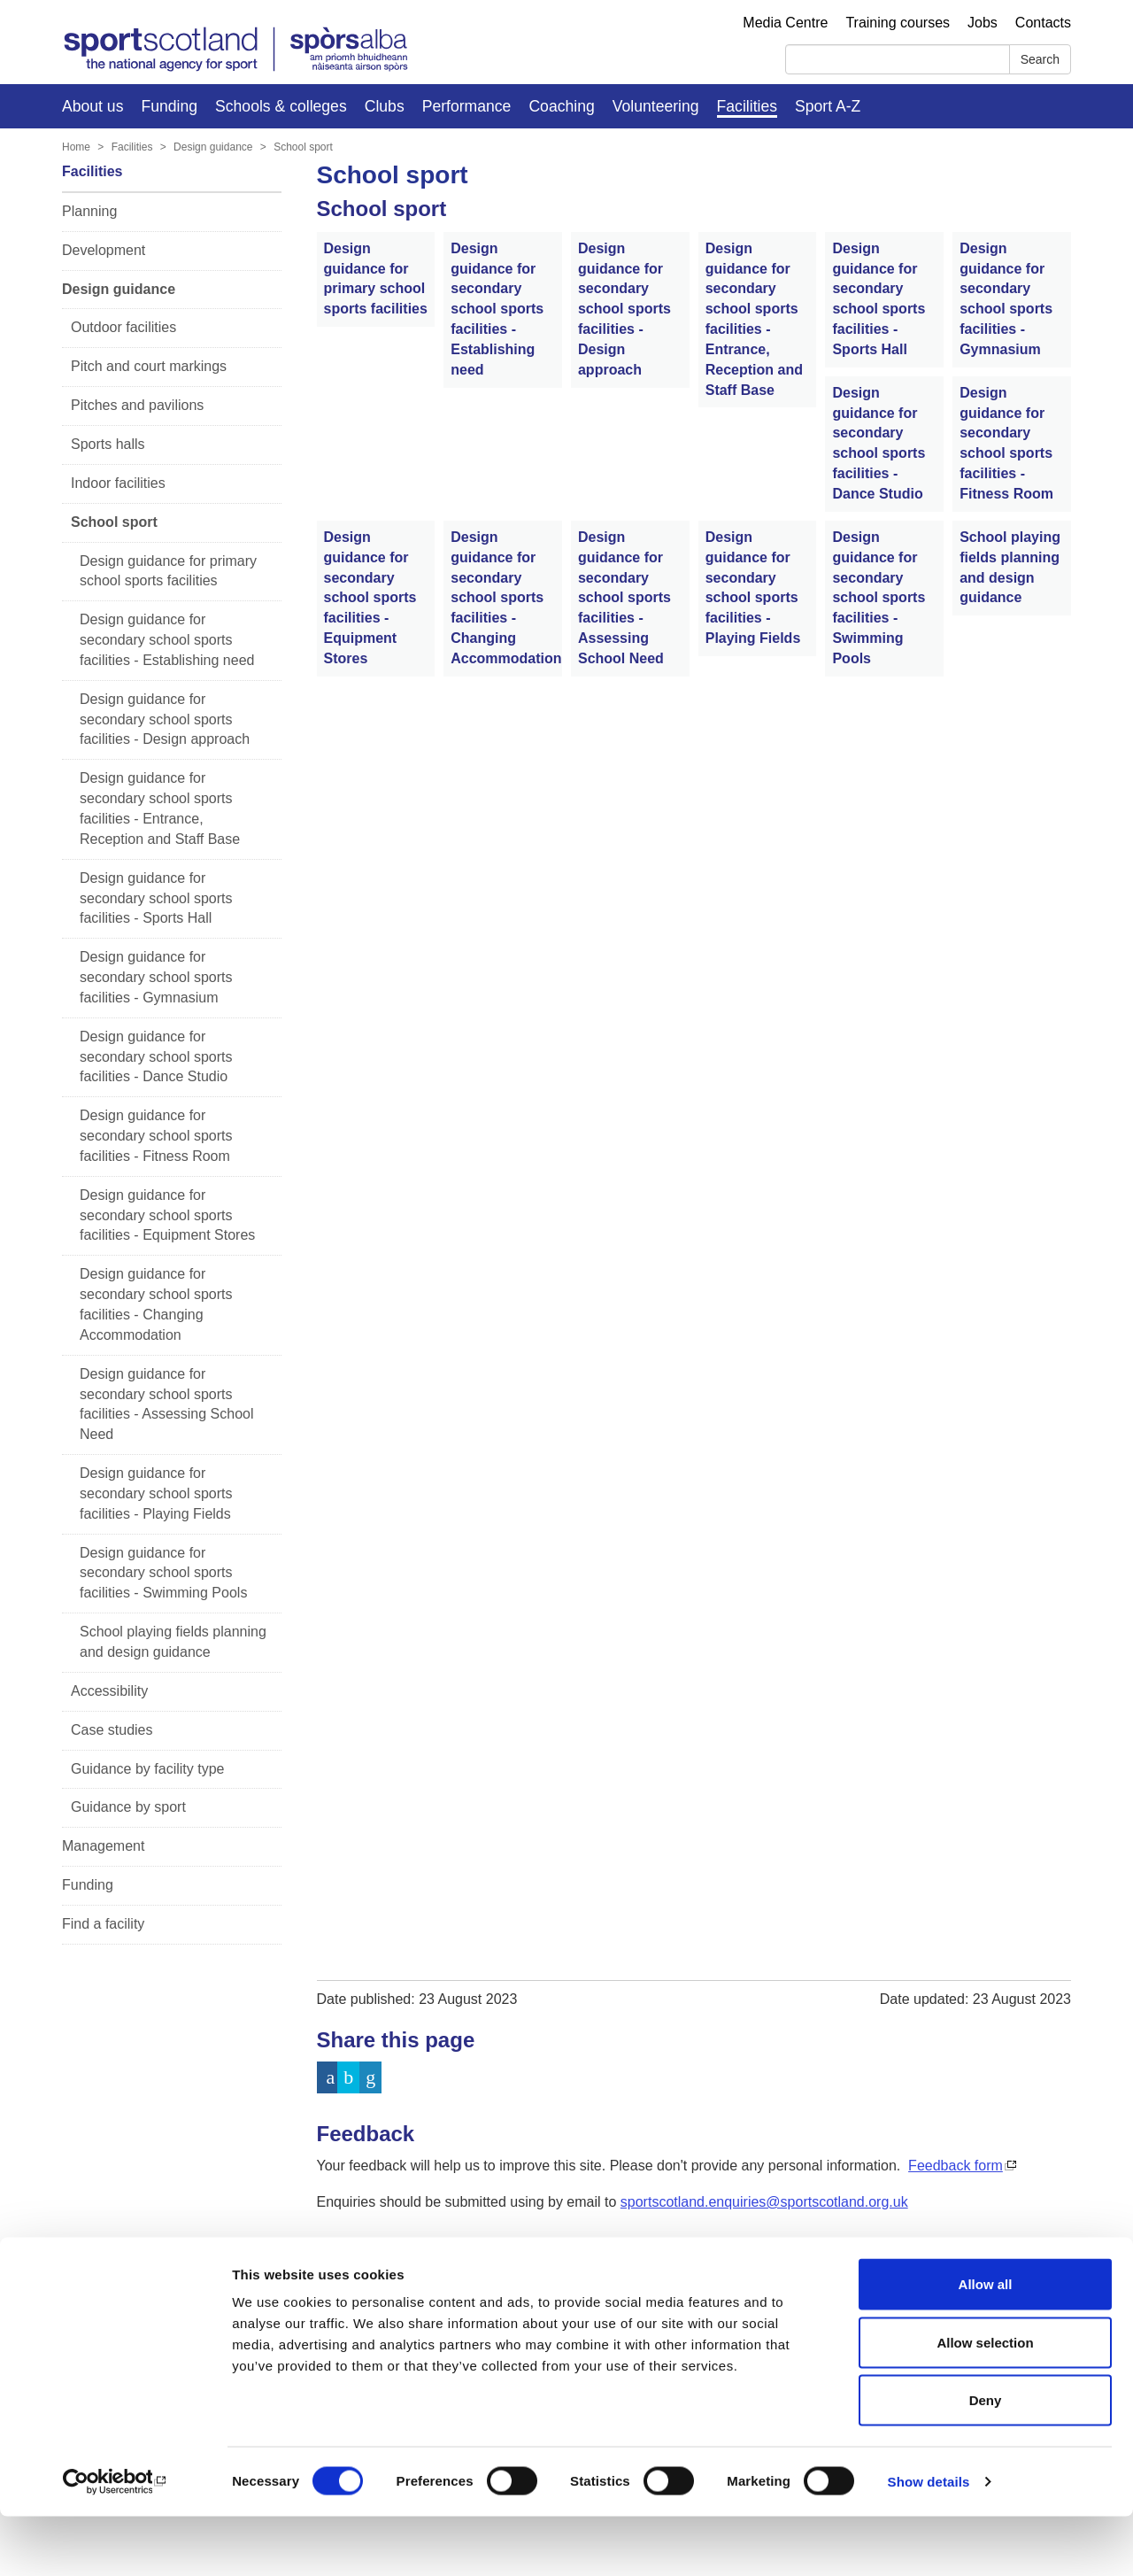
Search (1040, 59)
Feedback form (955, 2165)
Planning (89, 211)
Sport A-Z (827, 106)
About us (92, 106)
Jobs (982, 22)
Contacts (1043, 22)
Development (103, 250)
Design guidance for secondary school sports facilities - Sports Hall (156, 898)
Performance (467, 106)
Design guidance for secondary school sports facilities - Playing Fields (156, 1493)
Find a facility (103, 1923)
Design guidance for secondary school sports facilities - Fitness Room (156, 1136)
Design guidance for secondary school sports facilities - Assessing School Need (167, 1404)
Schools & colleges (281, 106)
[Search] (897, 59)
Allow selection (984, 2402)
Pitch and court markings (149, 366)
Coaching (561, 106)
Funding (169, 106)
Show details (929, 2541)
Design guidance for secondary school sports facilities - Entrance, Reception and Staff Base (160, 808)
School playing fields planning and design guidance (173, 1641)
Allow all (986, 2343)
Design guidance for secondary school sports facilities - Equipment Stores (167, 1215)
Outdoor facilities (123, 327)
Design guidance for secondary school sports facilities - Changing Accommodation (156, 1304)
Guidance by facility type (147, 1768)
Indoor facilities (118, 483)
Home (76, 147)
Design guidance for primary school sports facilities (168, 571)
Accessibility (109, 1690)
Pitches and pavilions (137, 405)
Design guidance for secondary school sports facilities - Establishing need (167, 640)
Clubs (385, 106)
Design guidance (212, 147)
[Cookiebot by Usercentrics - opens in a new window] (114, 2541)
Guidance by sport (128, 1806)
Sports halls (108, 444)
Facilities (747, 106)
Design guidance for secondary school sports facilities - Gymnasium (156, 977)
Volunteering (656, 106)
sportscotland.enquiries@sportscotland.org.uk (764, 2201)
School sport (303, 147)
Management (103, 1845)
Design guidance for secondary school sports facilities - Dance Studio (156, 1057)
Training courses (897, 22)
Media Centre (785, 22)
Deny (985, 2459)
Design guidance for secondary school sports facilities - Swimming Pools (163, 1573)
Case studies (112, 1729)
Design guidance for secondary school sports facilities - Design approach (165, 719)
